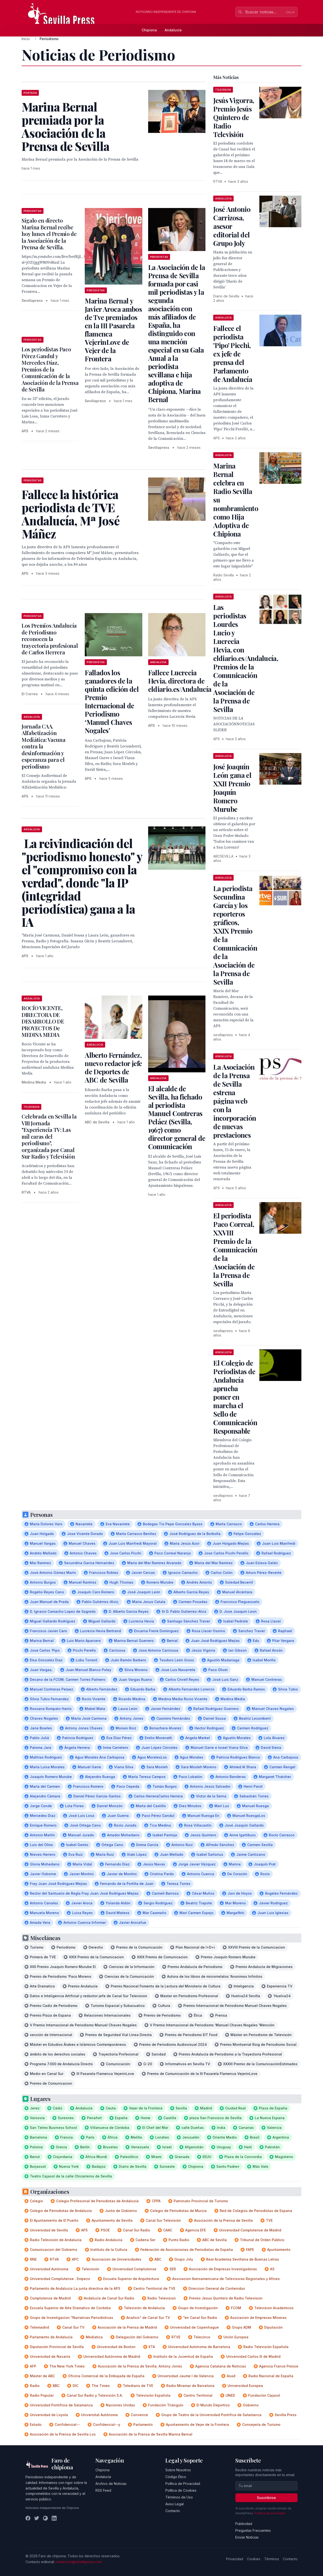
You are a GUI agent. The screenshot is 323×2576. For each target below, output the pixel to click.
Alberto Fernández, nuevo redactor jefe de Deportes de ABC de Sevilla (113, 1067)
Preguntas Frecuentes (253, 2530)
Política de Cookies (180, 2490)
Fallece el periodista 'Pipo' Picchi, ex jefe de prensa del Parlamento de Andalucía (232, 354)
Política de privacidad (270, 2513)
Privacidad (234, 2559)
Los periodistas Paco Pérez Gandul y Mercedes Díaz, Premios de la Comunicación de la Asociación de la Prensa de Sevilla (50, 369)
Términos (271, 2559)
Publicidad (243, 2524)
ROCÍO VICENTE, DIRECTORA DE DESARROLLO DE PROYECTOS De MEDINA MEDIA (43, 1021)
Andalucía (173, 30)
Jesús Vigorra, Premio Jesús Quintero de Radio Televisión (233, 117)
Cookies (253, 2559)
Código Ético (175, 2477)
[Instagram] (45, 2518)
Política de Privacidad (182, 2483)
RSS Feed (103, 2490)
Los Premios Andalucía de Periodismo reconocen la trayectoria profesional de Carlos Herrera (50, 639)
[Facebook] (28, 2518)
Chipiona (149, 30)
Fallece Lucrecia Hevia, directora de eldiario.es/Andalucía (179, 681)
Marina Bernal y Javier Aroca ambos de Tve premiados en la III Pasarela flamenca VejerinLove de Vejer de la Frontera (113, 329)
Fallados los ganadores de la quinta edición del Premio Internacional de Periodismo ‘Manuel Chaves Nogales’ (111, 701)
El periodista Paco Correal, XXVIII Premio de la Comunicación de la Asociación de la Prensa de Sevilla (235, 1249)
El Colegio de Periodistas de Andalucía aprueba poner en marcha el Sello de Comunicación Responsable (235, 1396)
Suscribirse (266, 2498)
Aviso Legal (174, 2504)
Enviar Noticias (247, 2537)
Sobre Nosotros (178, 2470)
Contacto (172, 2511)
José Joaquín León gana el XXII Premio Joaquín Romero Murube (232, 788)
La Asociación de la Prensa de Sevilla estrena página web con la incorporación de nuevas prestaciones (234, 1100)
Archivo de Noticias (111, 2483)
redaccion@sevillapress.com (79, 2562)
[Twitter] (36, 2518)
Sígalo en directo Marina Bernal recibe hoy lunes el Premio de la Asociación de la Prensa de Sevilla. (49, 234)
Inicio (26, 39)
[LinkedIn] (54, 2518)
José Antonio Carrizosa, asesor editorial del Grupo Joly (231, 226)
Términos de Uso (179, 2497)
